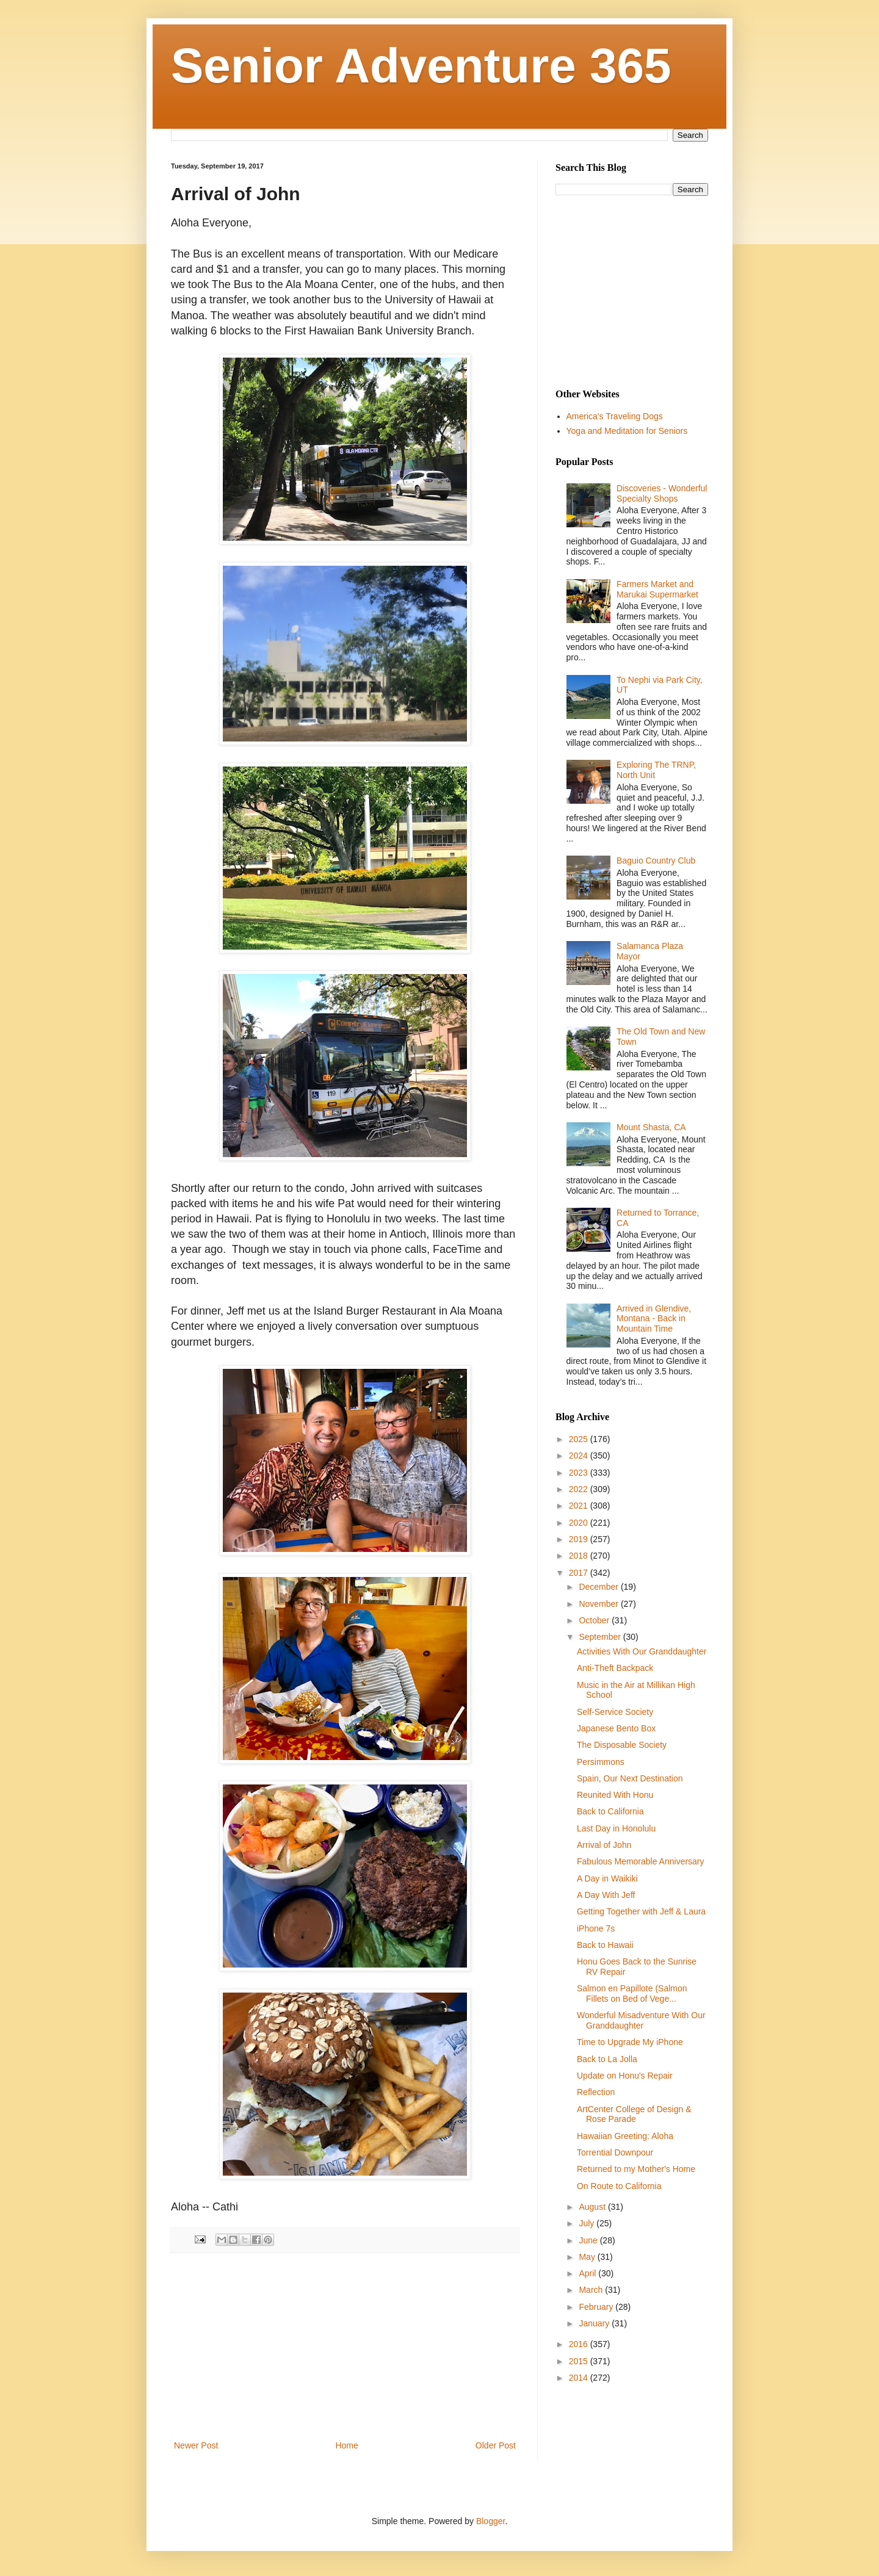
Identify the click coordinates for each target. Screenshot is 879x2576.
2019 (579, 1539)
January (595, 2323)
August (593, 2207)
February (597, 2307)
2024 (579, 1455)
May (588, 2257)
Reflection (596, 2092)
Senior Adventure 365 (421, 65)
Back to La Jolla (607, 2059)
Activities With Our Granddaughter (641, 1651)
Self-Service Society (615, 1712)
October (595, 1620)
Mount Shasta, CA (651, 1127)
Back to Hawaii (605, 1945)
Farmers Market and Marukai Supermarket (657, 589)
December (599, 1587)
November (599, 1604)
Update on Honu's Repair (625, 2075)
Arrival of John (604, 1845)
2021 (579, 1505)
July (587, 2223)
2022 (579, 1489)
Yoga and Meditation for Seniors (627, 431)
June (589, 2240)
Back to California (610, 1811)
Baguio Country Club (656, 860)
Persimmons (600, 1762)
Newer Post (196, 2445)
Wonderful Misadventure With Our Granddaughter (641, 2020)
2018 (579, 1555)
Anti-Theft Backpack (615, 1668)
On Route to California (619, 2186)
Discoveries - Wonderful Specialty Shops (662, 493)
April (588, 2273)
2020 (579, 1523)
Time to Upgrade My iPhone (630, 2042)
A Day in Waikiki (607, 1878)
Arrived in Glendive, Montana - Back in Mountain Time (654, 1319)
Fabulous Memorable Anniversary (640, 1861)
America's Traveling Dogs (614, 416)
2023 (579, 1472)
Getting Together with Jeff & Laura (641, 1911)
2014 (579, 2378)
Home (346, 2445)
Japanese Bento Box (616, 1728)
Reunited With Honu (615, 1795)
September (601, 1637)
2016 (579, 2344)
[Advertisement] (344, 2346)
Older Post (496, 2445)
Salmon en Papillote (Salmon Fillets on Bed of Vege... (632, 1993)
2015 (579, 2361)
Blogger (490, 2521)
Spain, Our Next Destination (630, 1778)
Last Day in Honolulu (616, 1828)
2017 (579, 1573)
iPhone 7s (596, 1928)
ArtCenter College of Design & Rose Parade (634, 2114)
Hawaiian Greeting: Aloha (625, 2136)
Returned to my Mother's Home (636, 2169)
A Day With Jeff (606, 1895)
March (592, 2290)
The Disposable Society (622, 1745)
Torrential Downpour (615, 2152)
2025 (579, 1439)
